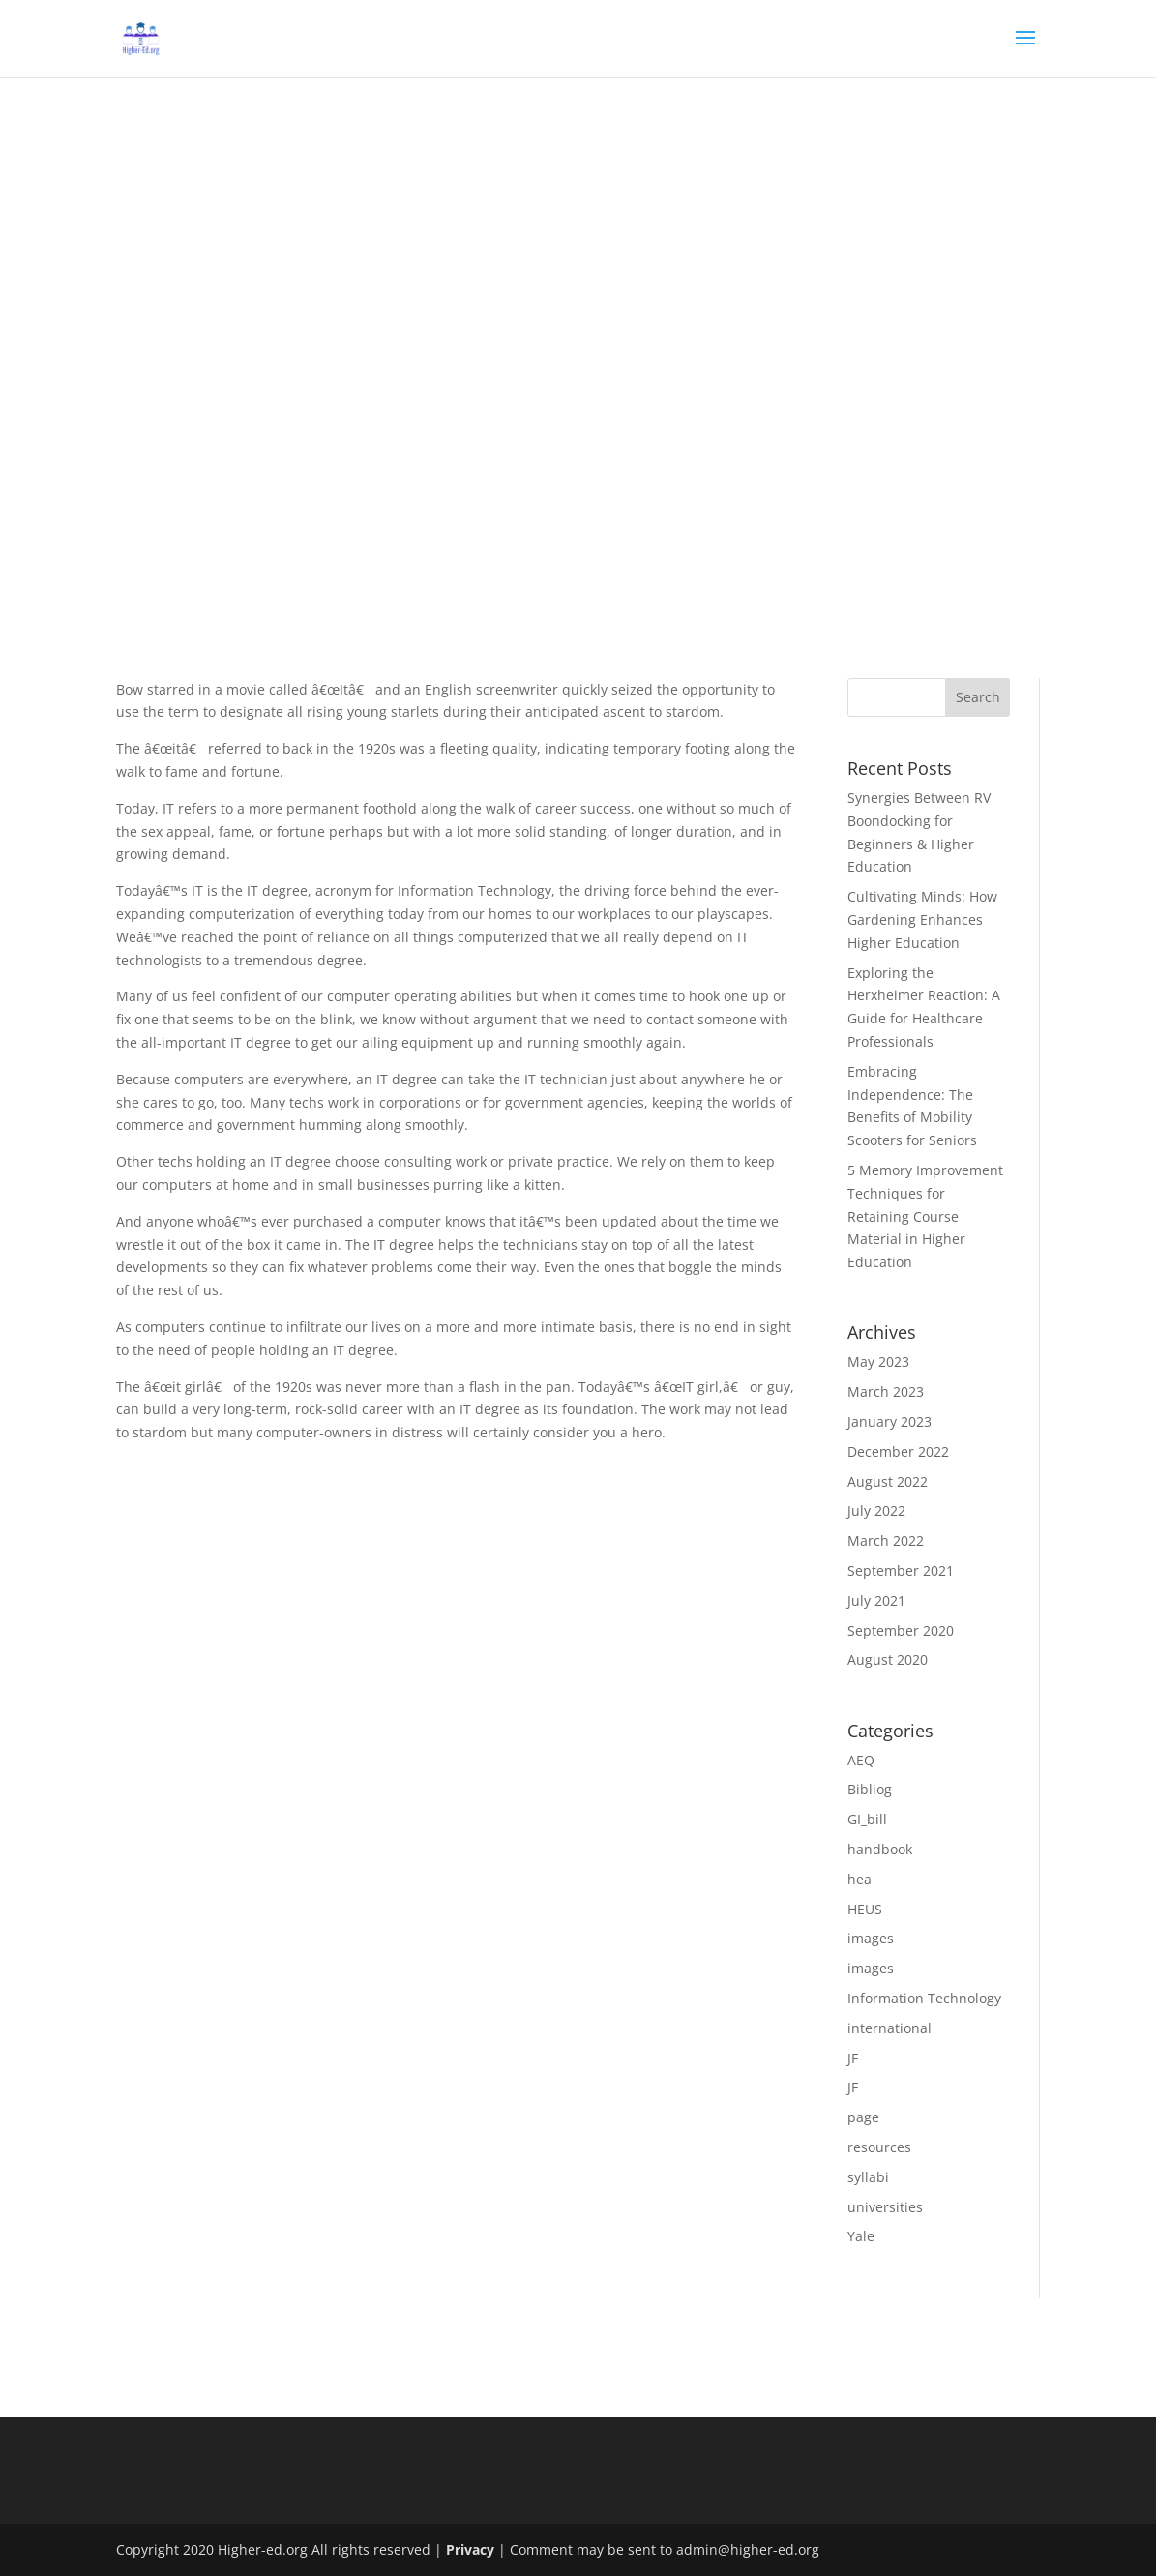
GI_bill (867, 1819)
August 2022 (887, 1481)
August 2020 (887, 1659)
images (870, 1938)
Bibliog (869, 1789)
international (889, 2028)
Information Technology (924, 1998)
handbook (879, 1849)
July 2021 (876, 1600)
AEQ (860, 1760)
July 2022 (876, 1510)
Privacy (470, 2549)
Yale (860, 2236)
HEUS (864, 1909)
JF (852, 2058)
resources (879, 2147)
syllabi (868, 2177)
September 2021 (900, 1570)
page (863, 2117)
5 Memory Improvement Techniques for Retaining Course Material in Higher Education (925, 1216)
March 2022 (885, 1540)
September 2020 (900, 1630)
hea (859, 1879)
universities (885, 2207)
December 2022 (898, 1451)
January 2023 (889, 1421)
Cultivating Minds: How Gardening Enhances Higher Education (922, 919)
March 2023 (885, 1391)
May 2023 (878, 1361)
